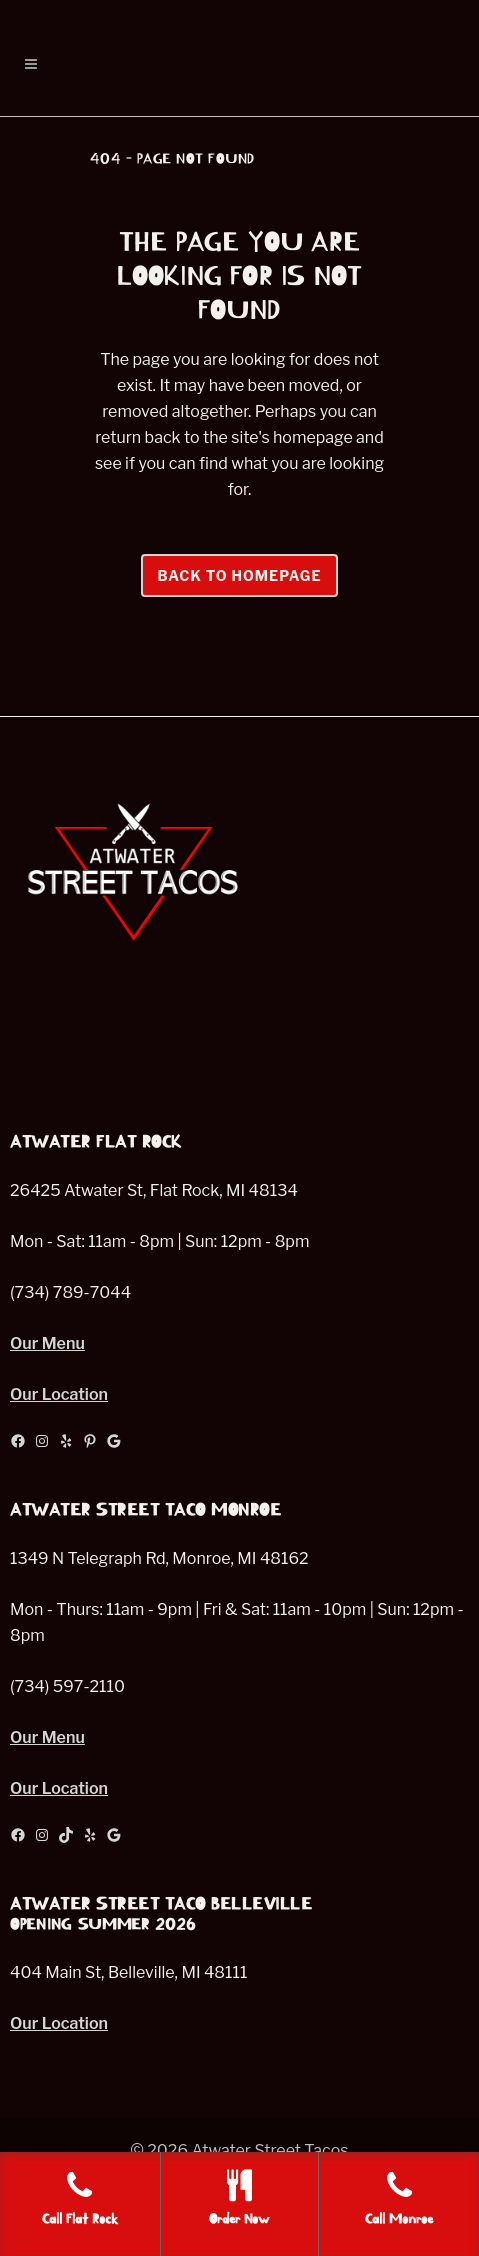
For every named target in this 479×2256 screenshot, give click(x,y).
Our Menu (47, 1343)
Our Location (59, 1394)
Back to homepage (239, 575)
